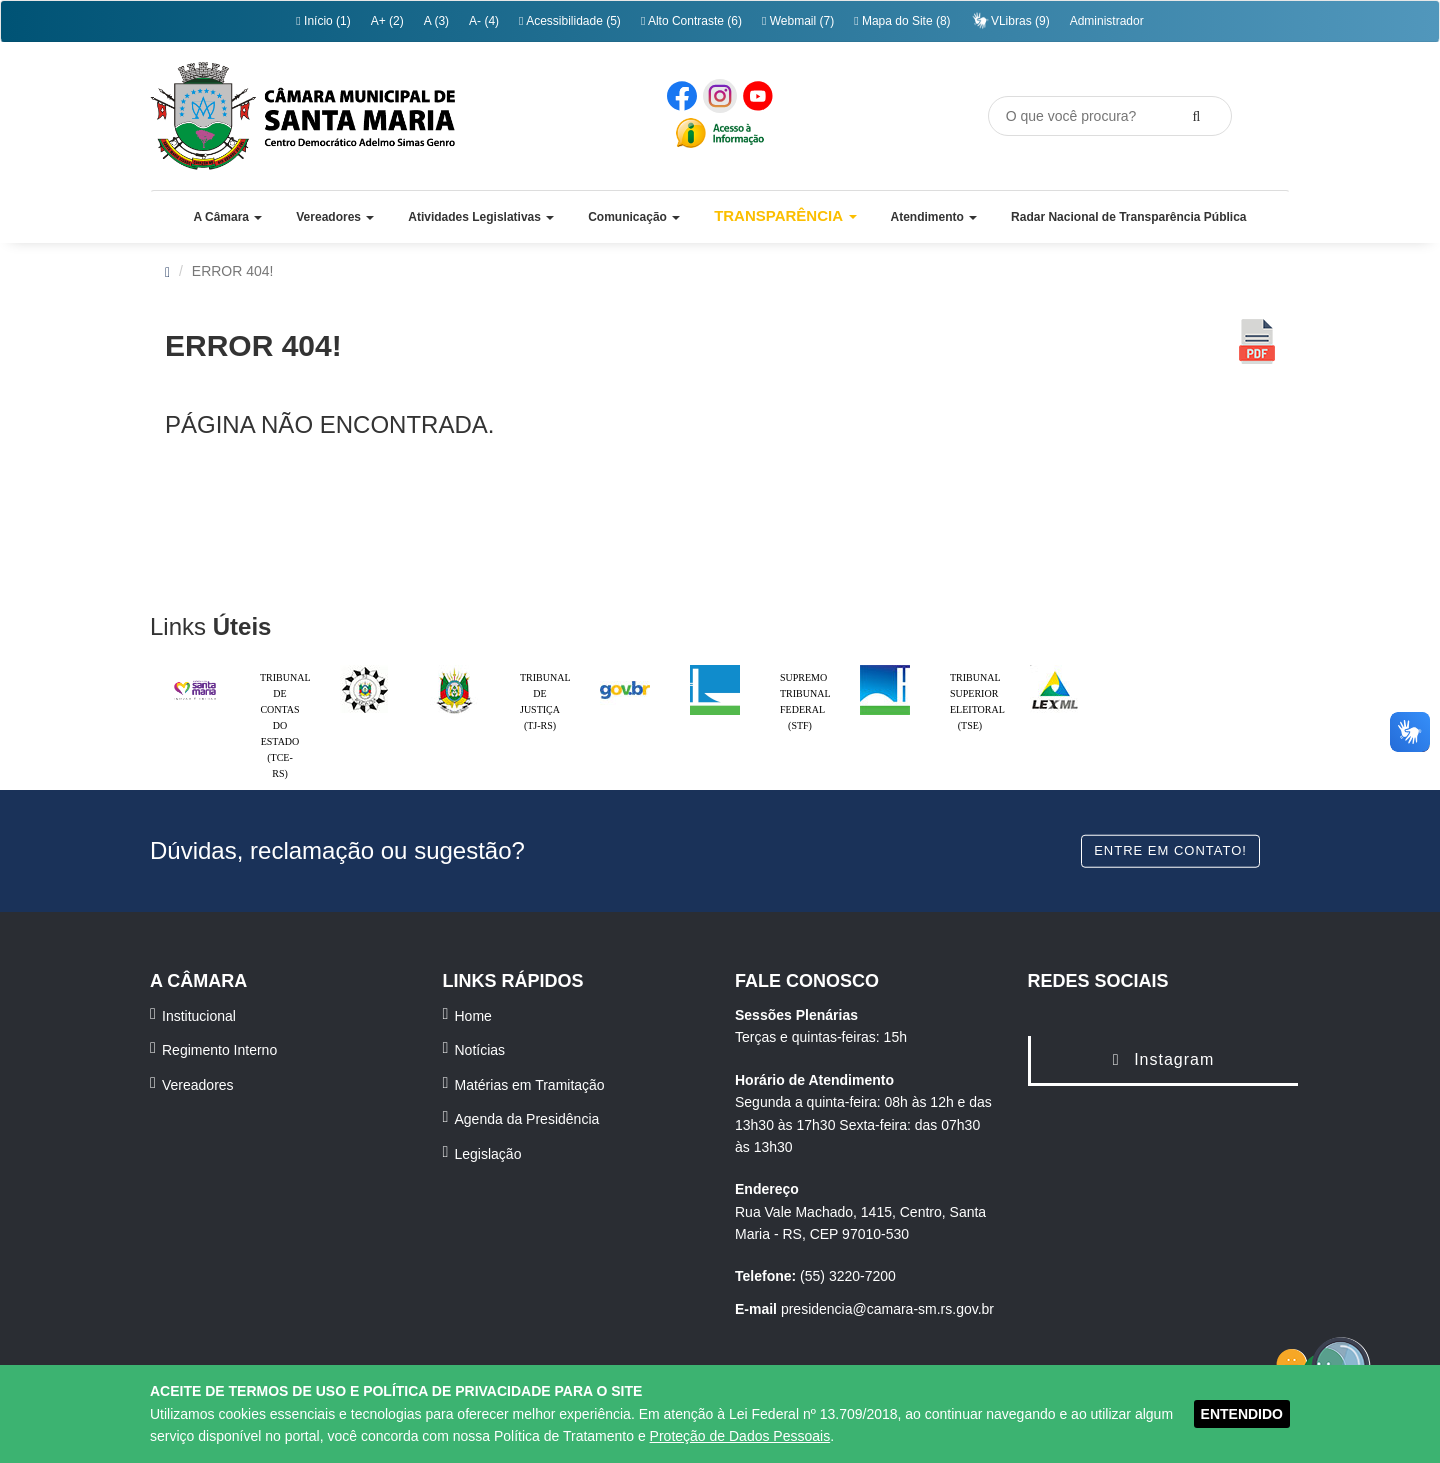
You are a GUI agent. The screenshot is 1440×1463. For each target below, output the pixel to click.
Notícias (480, 1050)
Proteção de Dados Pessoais (740, 1436)
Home (473, 1016)
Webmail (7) (798, 21)
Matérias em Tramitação (530, 1085)
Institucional (199, 1016)
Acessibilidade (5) (570, 21)
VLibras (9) (1010, 20)
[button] (227, 217)
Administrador (1107, 21)
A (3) (436, 21)
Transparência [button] (785, 215)
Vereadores (198, 1085)
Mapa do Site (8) (902, 21)
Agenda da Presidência (527, 1119)
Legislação (488, 1154)
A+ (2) (387, 21)
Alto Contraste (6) (691, 21)
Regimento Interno (219, 1050)
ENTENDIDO (1242, 1414)
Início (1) (323, 21)
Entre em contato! (1170, 850)
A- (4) (484, 21)
